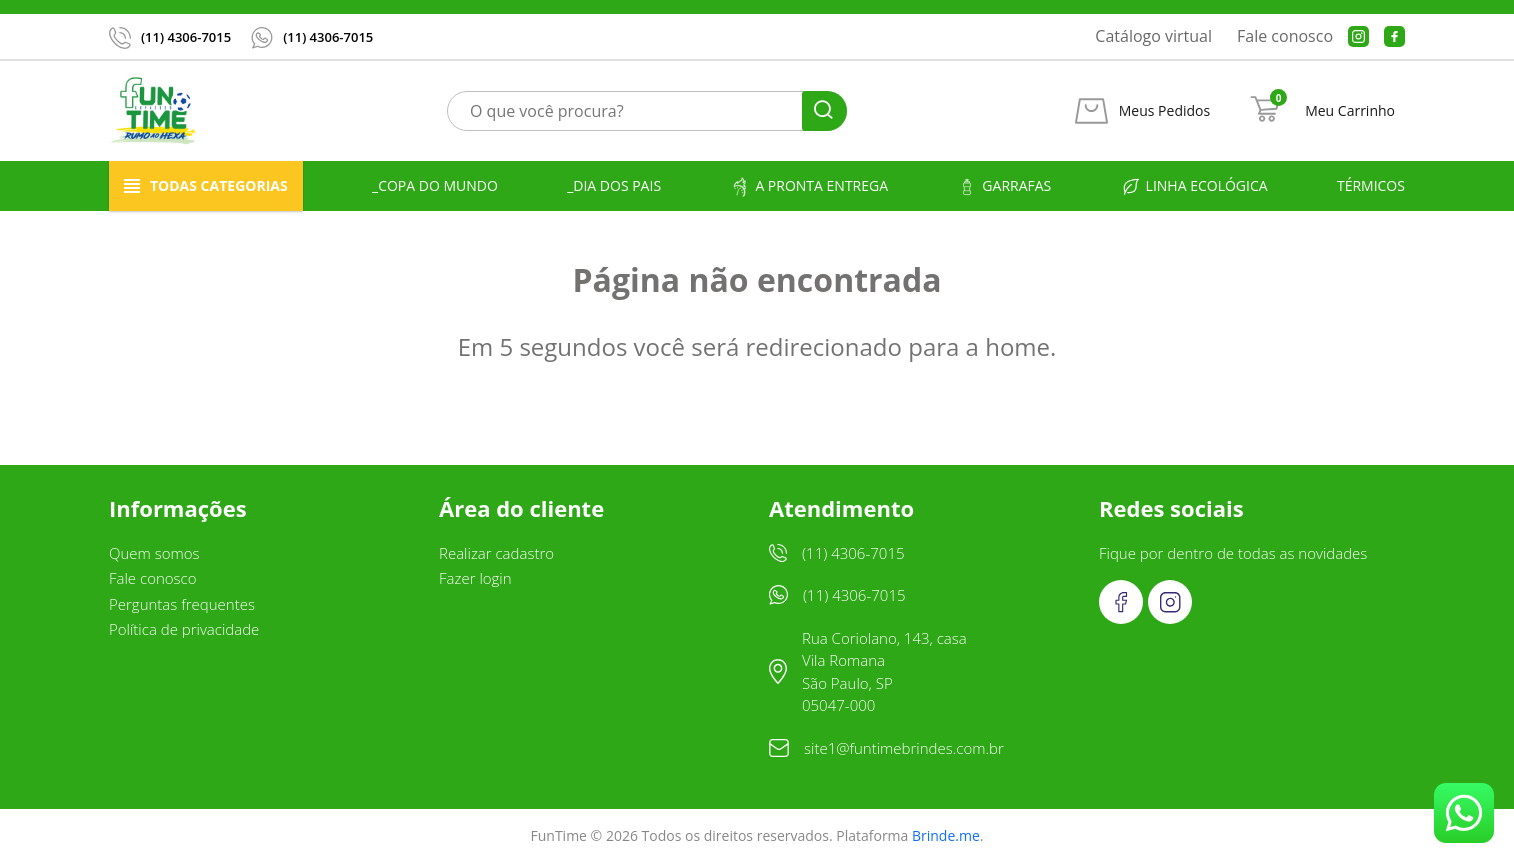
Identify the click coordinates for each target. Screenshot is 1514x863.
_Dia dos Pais (614, 185)
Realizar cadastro (496, 553)
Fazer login (475, 578)
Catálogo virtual (1153, 36)
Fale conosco (1285, 36)
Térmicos (1371, 185)
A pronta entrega (809, 186)
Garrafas (1004, 186)
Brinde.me (946, 835)
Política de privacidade (184, 629)
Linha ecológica (1194, 186)
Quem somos (154, 553)
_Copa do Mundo (435, 185)
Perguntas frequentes (182, 604)
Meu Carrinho (1350, 111)
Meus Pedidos (1164, 111)
